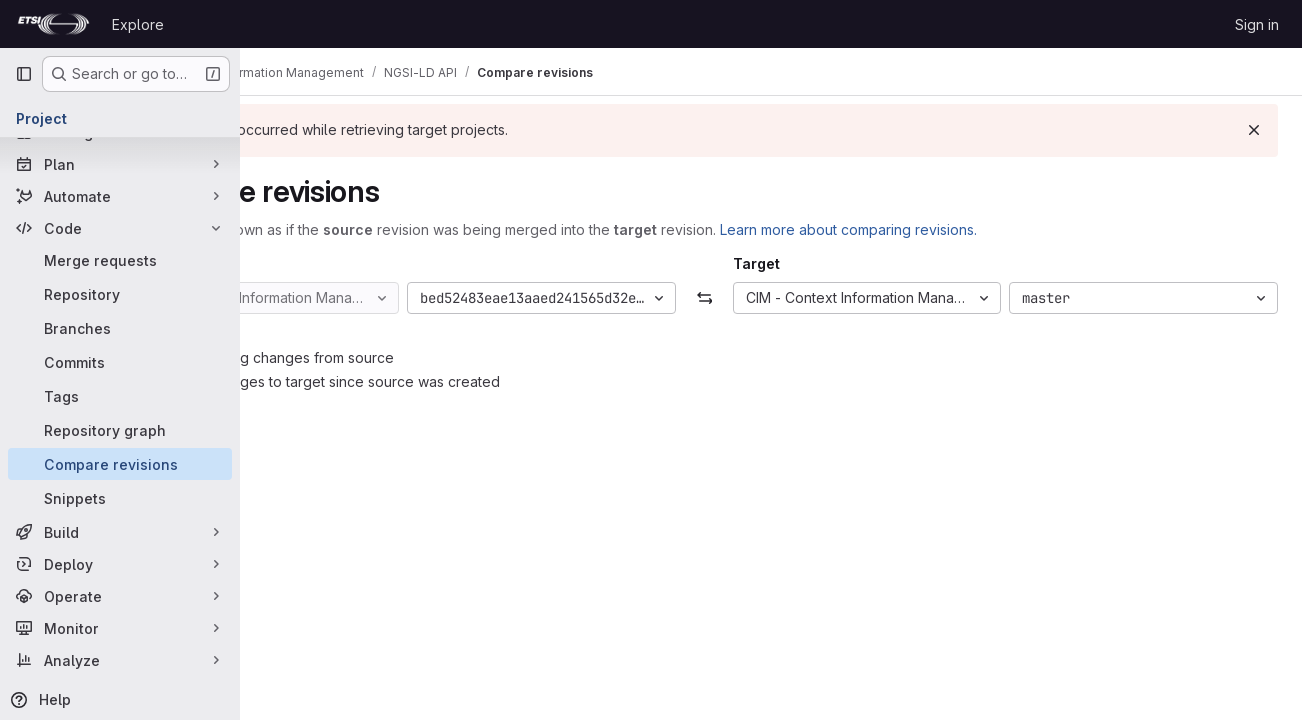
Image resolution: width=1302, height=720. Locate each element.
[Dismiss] (1254, 130)
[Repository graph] (120, 430)
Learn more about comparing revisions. (981, 229)
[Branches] (120, 328)
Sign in (1257, 24)
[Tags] (120, 396)
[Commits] (120, 362)
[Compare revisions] (120, 464)
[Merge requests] (120, 260)
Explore (138, 24)
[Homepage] (53, 24)
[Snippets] (120, 498)
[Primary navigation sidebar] (24, 74)
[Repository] (120, 294)
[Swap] (770, 298)
